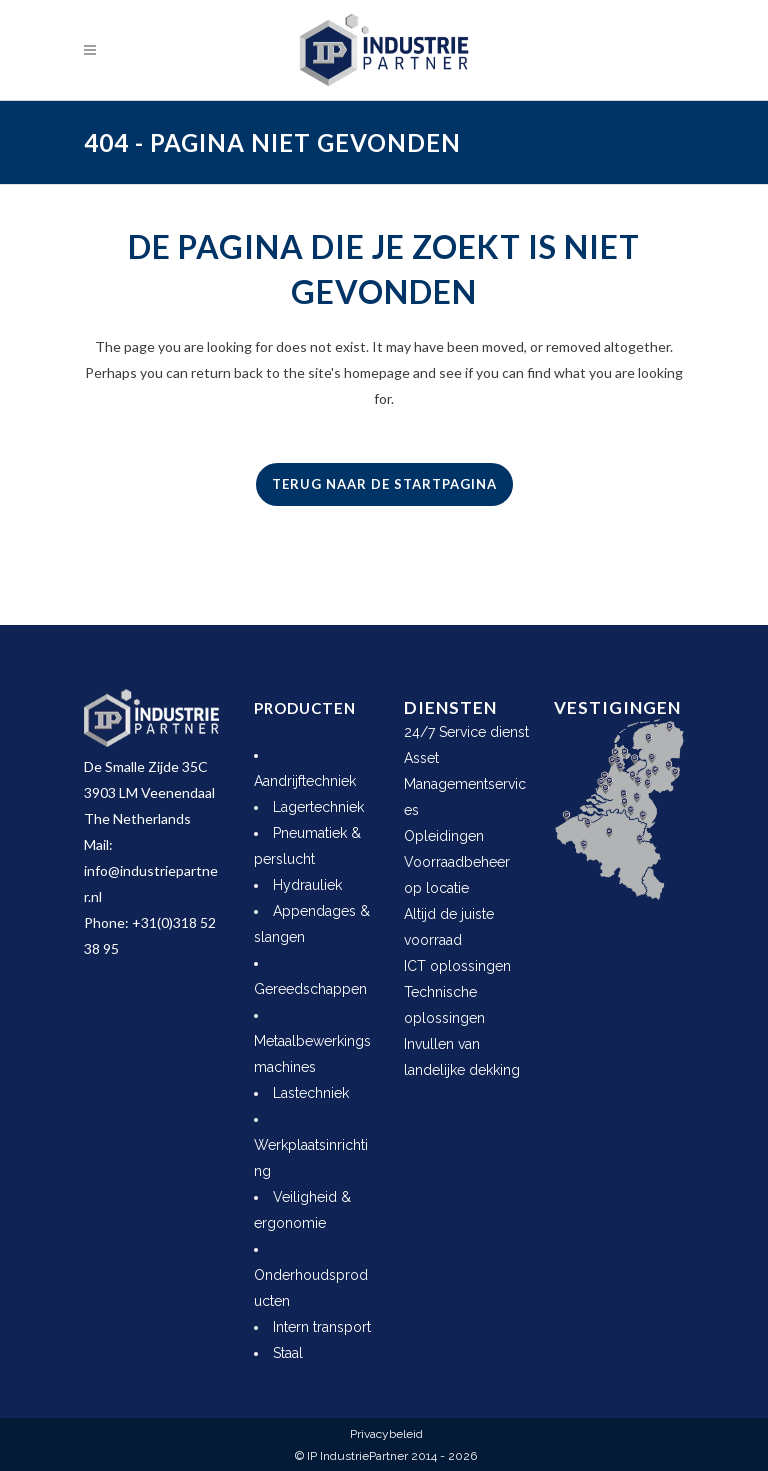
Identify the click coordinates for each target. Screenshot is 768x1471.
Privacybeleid (386, 1434)
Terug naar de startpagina (384, 484)
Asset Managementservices (465, 784)
